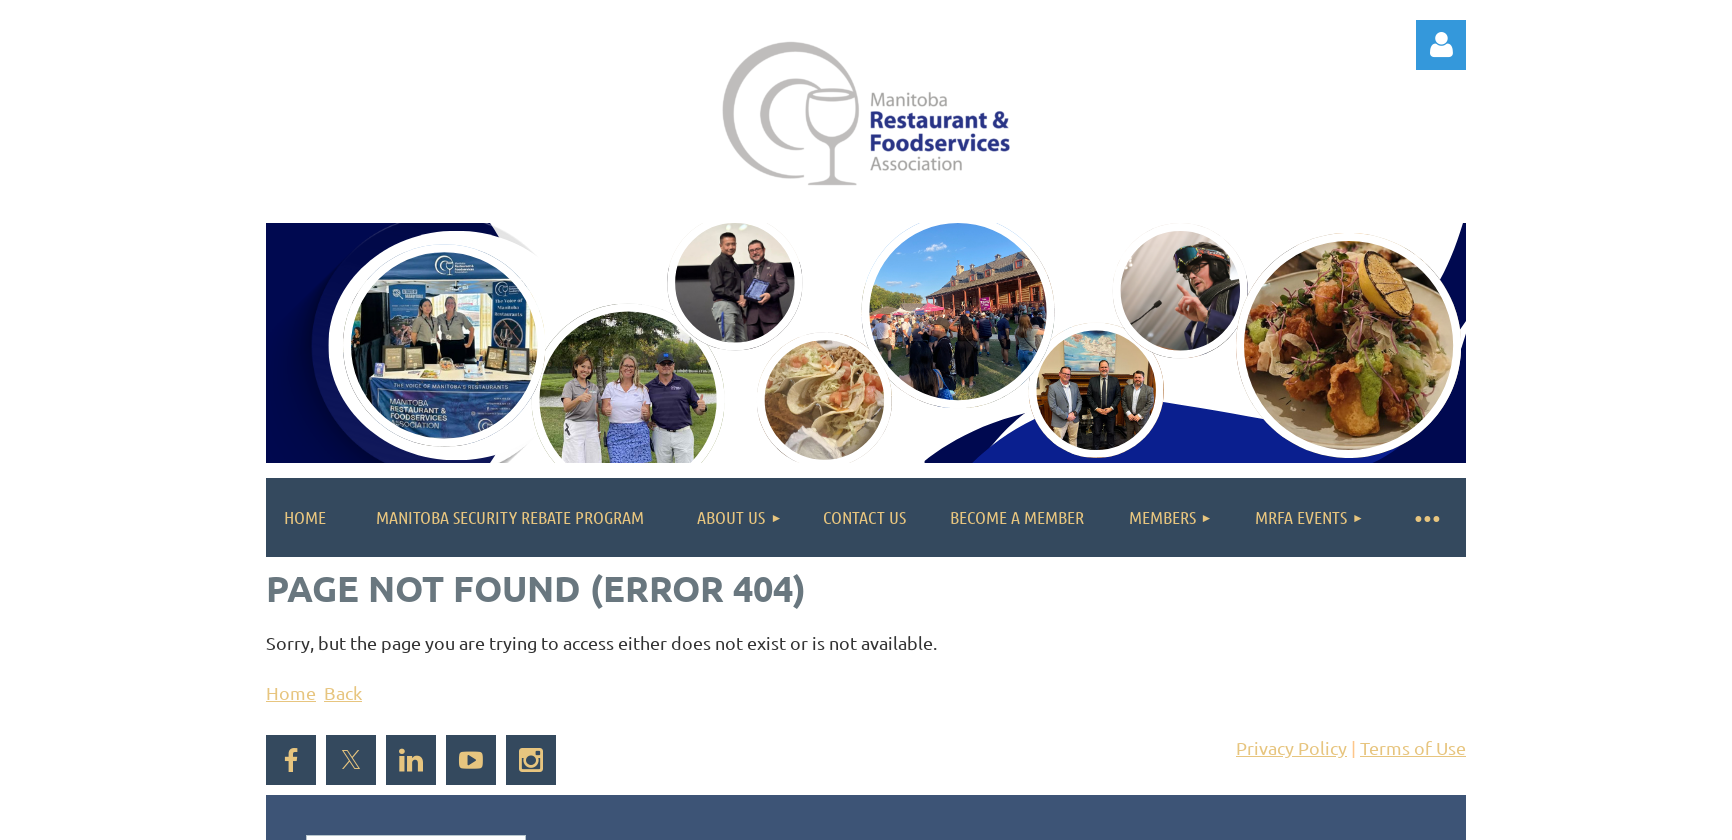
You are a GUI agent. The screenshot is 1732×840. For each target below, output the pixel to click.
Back (343, 692)
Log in (1441, 45)
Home (291, 692)
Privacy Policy (1291, 747)
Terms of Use (1413, 747)
